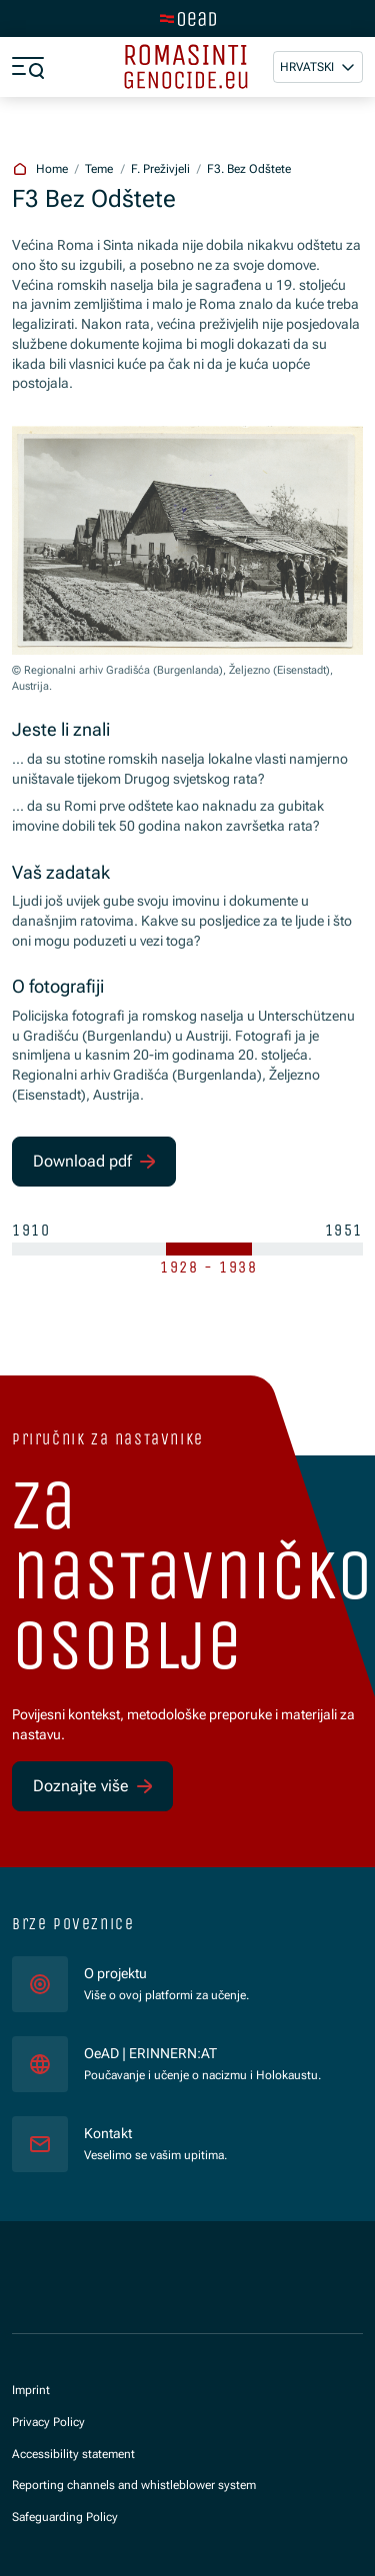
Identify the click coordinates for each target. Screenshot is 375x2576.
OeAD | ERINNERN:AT (202, 2052)
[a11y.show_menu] (28, 67)
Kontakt (108, 2133)
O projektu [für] (115, 1973)
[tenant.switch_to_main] (188, 19)
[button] (318, 67)
